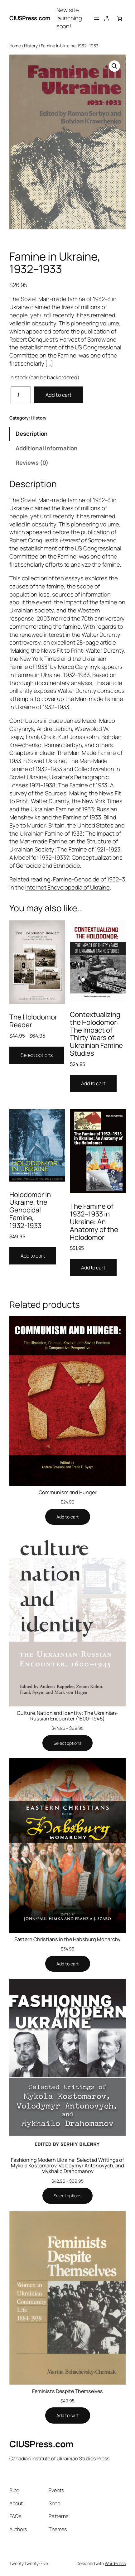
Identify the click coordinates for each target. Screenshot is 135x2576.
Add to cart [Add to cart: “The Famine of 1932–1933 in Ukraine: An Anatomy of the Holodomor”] (93, 1267)
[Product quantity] (21, 395)
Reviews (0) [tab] (32, 462)
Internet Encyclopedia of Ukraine (67, 887)
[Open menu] (96, 18)
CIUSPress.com (30, 18)
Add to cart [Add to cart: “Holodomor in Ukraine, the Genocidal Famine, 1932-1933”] (33, 1255)
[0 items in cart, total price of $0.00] (119, 18)
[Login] (106, 18)
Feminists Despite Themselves (67, 2391)
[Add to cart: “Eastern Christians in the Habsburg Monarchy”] (67, 1964)
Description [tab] (32, 433)
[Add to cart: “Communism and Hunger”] (67, 1517)
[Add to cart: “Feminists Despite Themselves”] (67, 2415)
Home (15, 46)
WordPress (115, 2563)
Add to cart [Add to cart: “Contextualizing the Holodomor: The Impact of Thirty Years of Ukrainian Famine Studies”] (93, 1083)
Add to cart (59, 394)
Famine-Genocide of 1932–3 (89, 879)
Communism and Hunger (68, 1492)
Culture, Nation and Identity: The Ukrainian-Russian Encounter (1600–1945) (67, 1715)
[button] (114, 66)
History (30, 46)
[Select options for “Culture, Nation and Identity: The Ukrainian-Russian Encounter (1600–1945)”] (67, 1743)
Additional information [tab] (47, 448)
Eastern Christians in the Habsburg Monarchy (67, 1939)
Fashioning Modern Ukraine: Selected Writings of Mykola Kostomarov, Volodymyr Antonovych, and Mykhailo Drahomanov (67, 2165)
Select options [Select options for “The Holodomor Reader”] (37, 1055)
